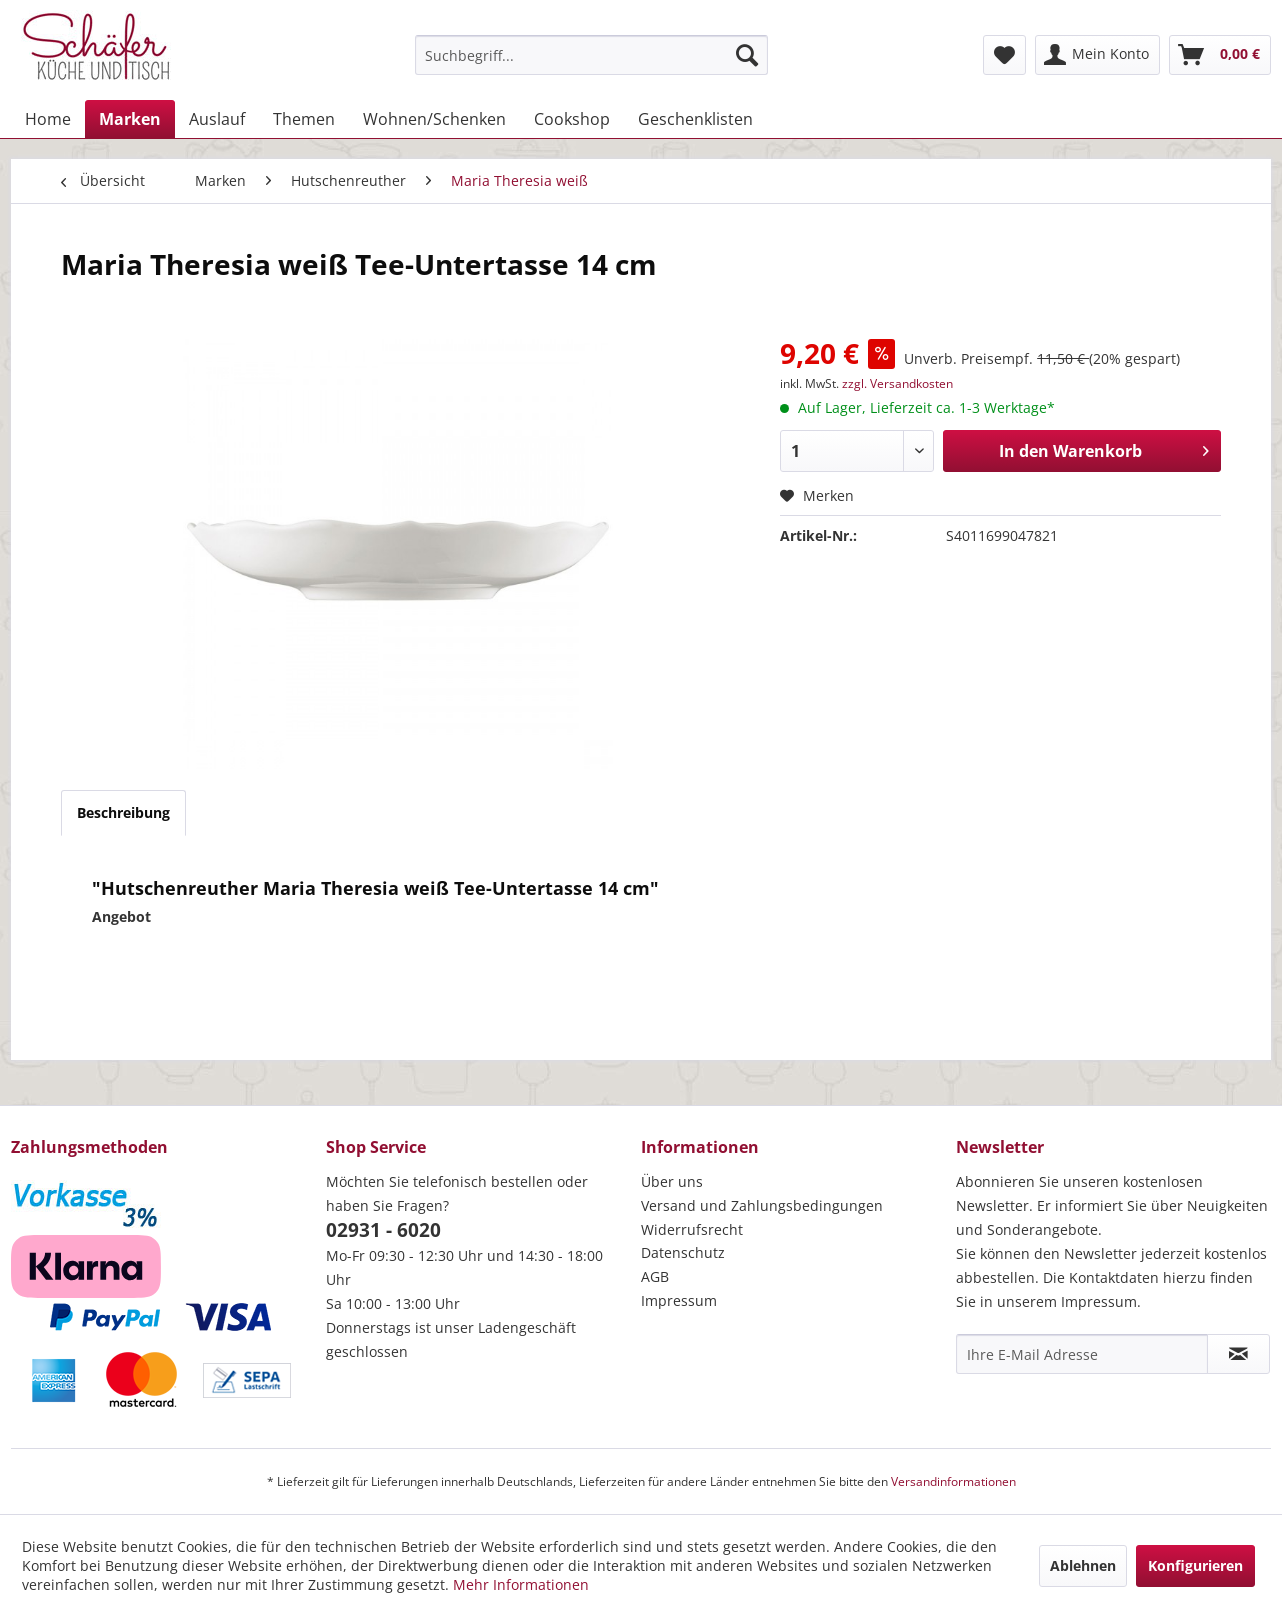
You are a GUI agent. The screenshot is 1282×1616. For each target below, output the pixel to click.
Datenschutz (683, 1252)
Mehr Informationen (521, 1584)
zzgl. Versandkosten (897, 383)
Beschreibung (123, 812)
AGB (655, 1276)
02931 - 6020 (383, 1230)
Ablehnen (1083, 1565)
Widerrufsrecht (692, 1229)
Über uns (672, 1181)
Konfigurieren (1195, 1565)
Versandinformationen (953, 1481)
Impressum (679, 1300)
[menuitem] (591, 55)
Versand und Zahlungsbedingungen (762, 1205)
